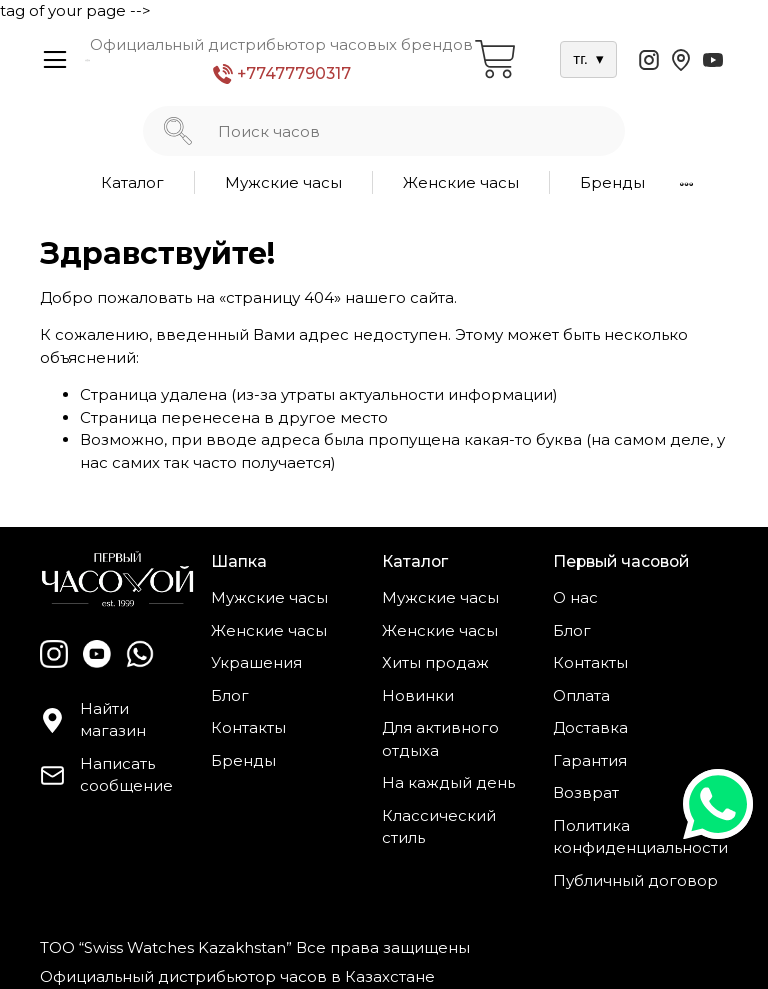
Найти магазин (93, 720)
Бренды (612, 182)
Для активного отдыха (440, 739)
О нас (575, 597)
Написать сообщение (106, 775)
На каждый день (448, 782)
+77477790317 (282, 74)
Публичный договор (635, 880)
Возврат (586, 792)
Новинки (418, 695)
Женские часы (461, 182)
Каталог (132, 182)
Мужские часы (283, 182)
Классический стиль (439, 827)
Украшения (256, 662)
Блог (230, 695)
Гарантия (590, 760)
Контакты (248, 727)
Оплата (581, 695)
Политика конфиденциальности (640, 837)
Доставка (590, 727)
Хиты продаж (435, 662)
